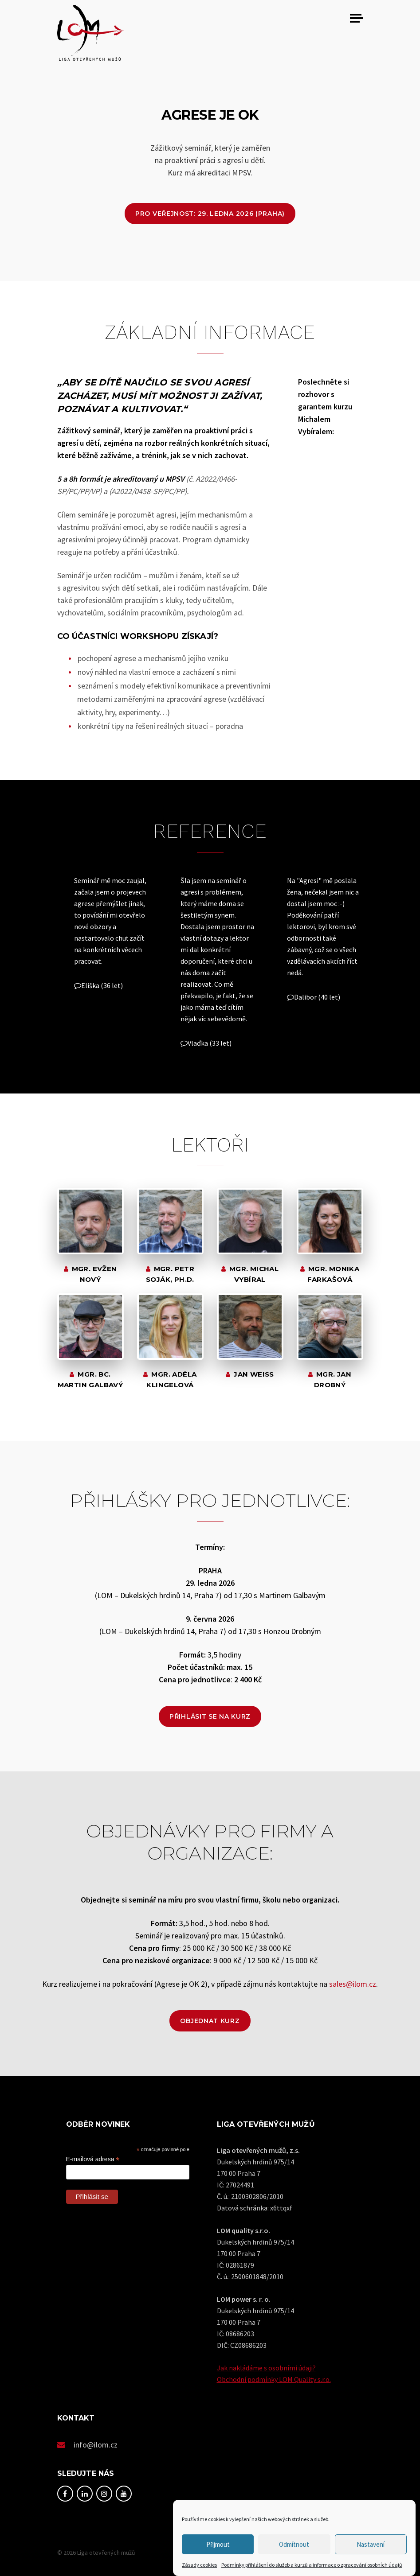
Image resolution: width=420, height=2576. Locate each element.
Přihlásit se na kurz (210, 1716)
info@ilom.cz (96, 2445)
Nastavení (371, 2544)
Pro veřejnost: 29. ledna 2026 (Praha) (210, 214)
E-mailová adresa (93, 2159)
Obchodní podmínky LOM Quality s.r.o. (274, 2379)
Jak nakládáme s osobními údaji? (266, 2367)
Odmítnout (294, 2544)
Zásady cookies (199, 2564)
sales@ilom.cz (352, 1984)
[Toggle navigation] (356, 18)
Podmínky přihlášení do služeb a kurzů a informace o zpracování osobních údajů (311, 2564)
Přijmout (218, 2544)
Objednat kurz (209, 2021)
